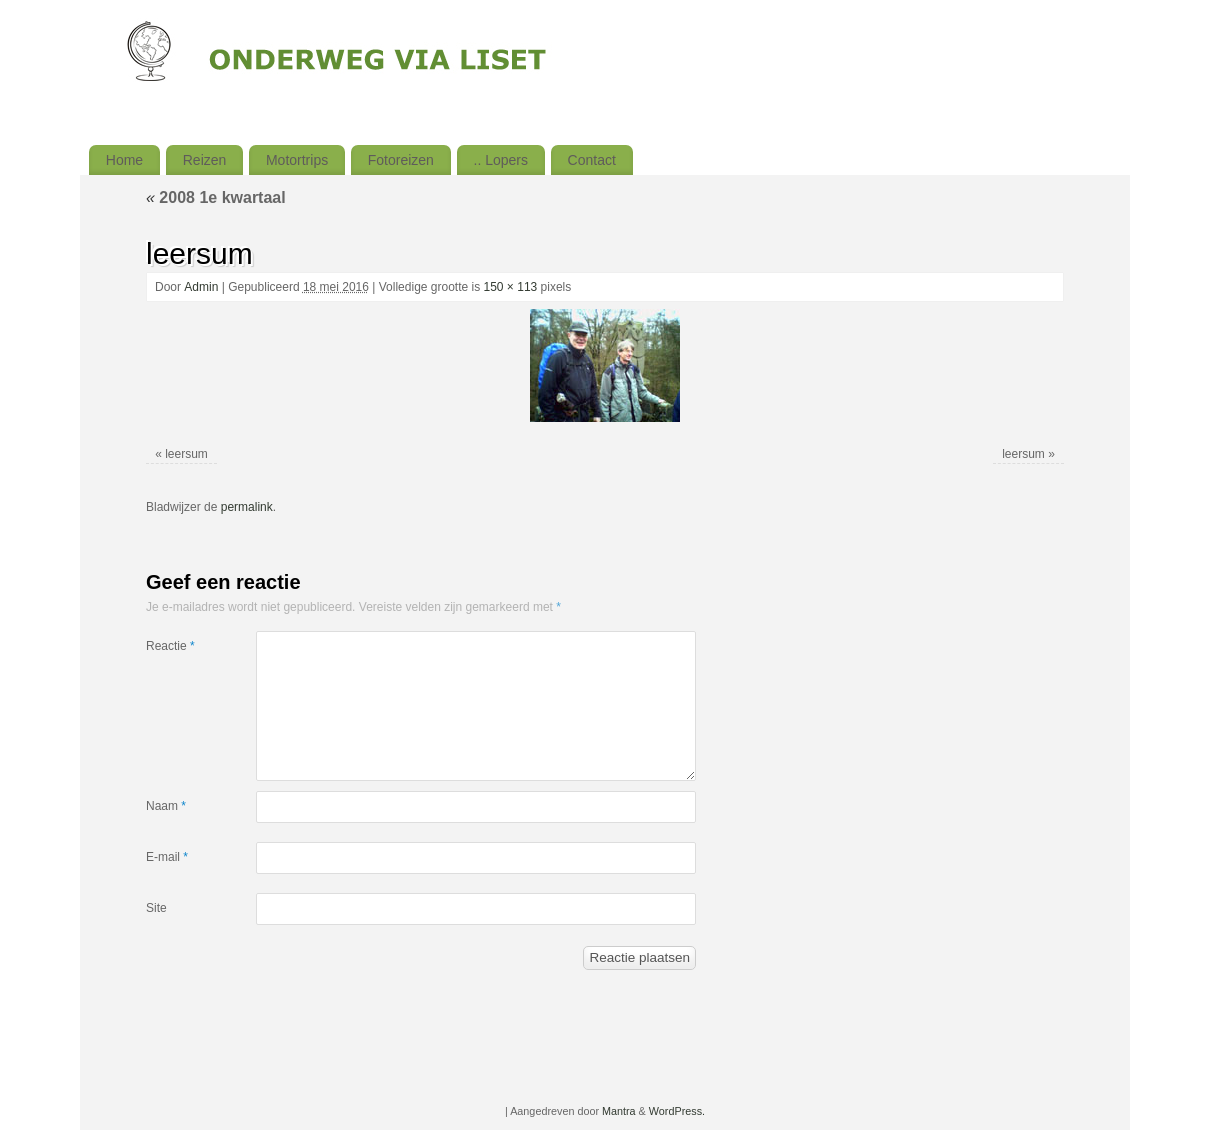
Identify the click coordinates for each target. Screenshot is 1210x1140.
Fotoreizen (401, 160)
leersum (186, 454)
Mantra (619, 1111)
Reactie (170, 646)
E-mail (167, 857)
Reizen (205, 160)
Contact (592, 160)
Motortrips (297, 160)
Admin (201, 287)
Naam (166, 806)
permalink (247, 507)
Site (156, 908)
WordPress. (677, 1111)
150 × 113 (511, 287)
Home (124, 160)
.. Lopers (501, 160)
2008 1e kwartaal (216, 197)
